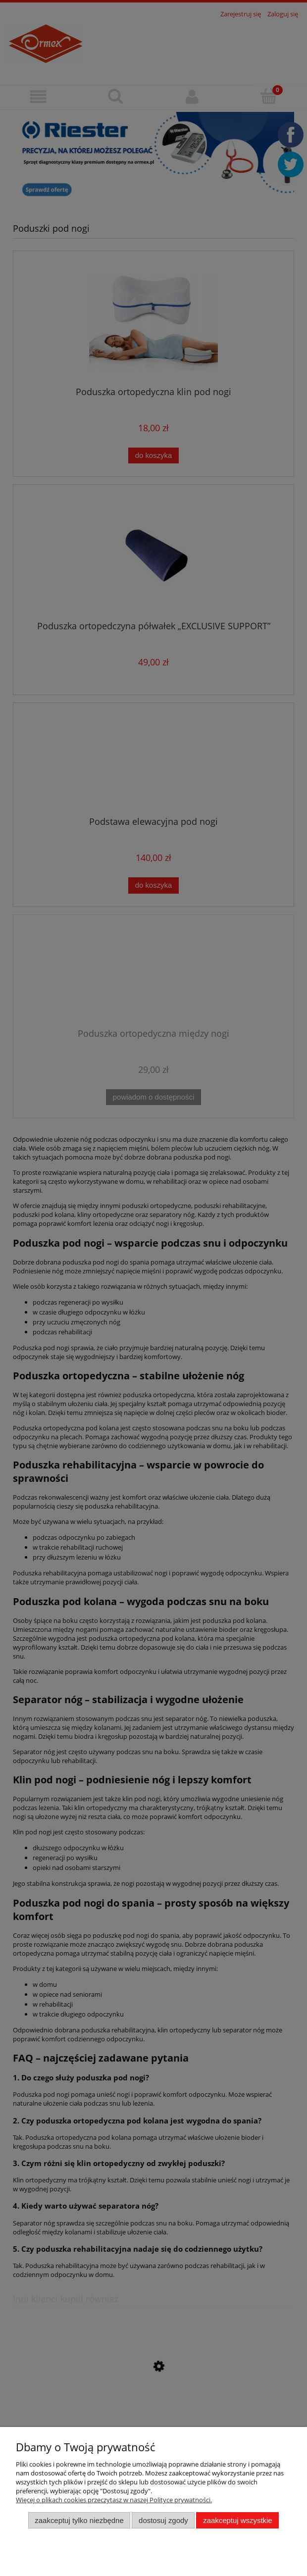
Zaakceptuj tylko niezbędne (79, 2520)
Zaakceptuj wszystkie (237, 2520)
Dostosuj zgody (163, 2520)
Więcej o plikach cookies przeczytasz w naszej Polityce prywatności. (114, 2499)
